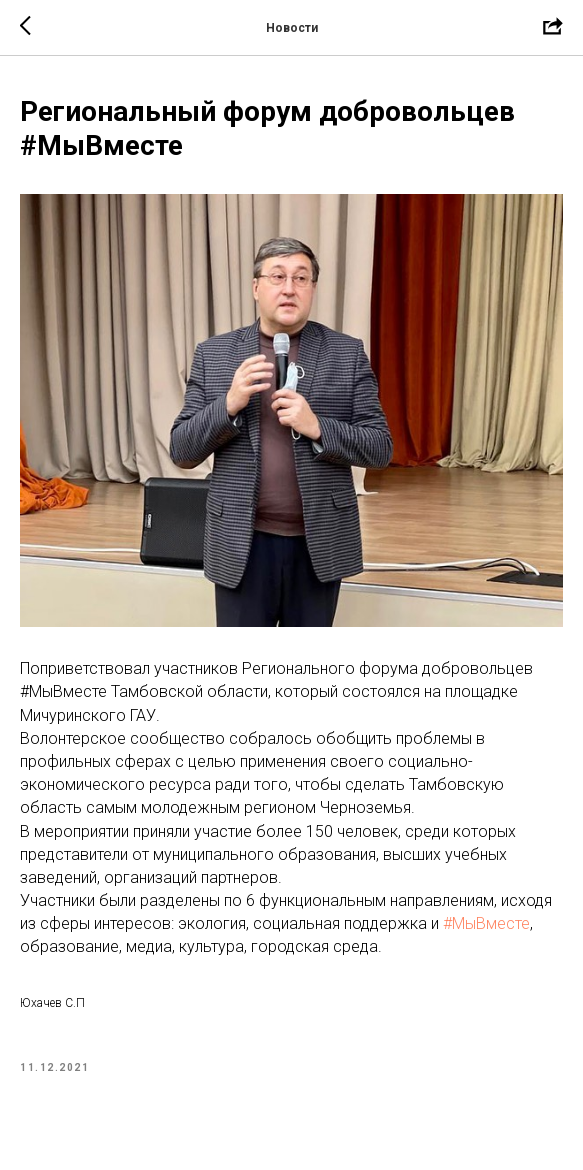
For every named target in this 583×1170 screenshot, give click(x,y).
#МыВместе (486, 923)
